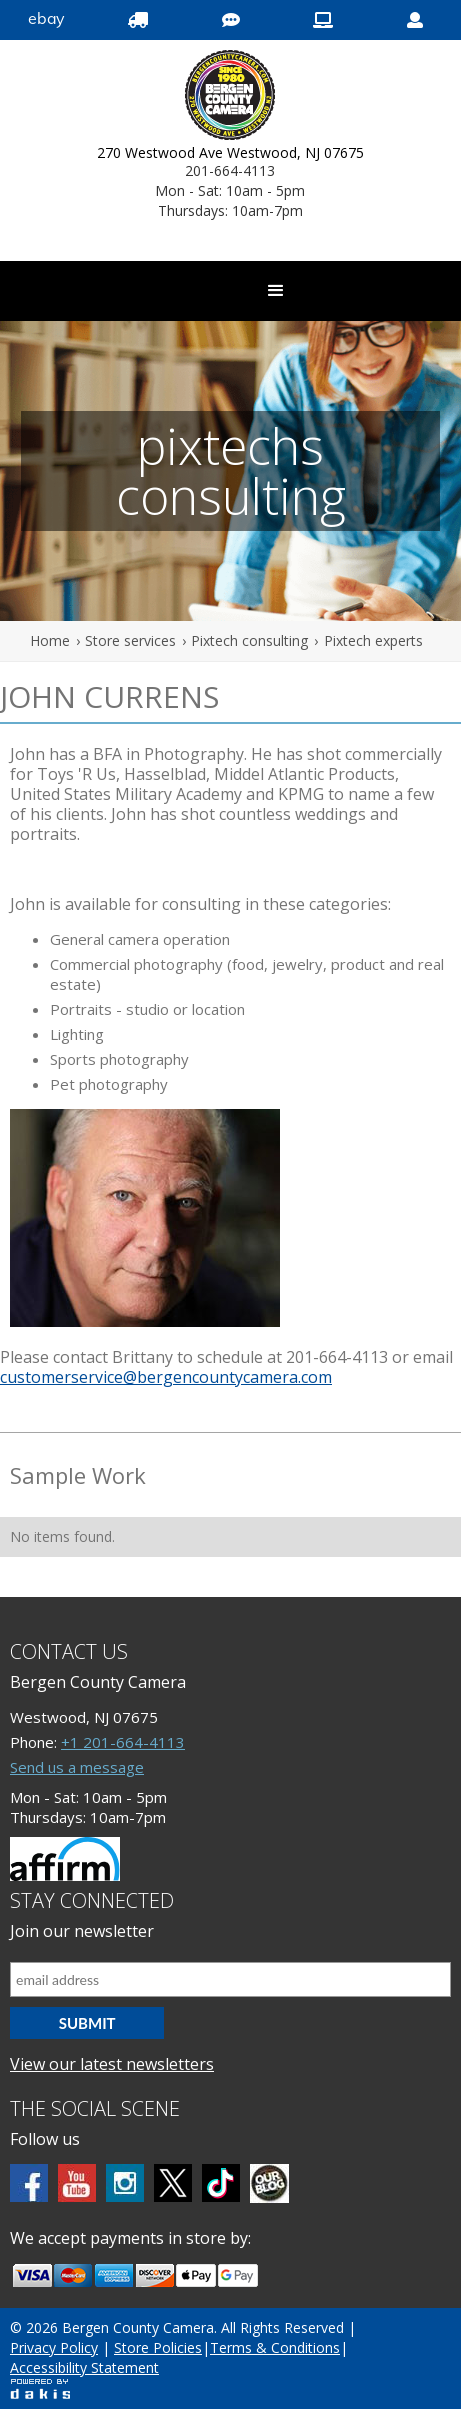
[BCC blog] (269, 2183)
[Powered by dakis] (40, 2388)
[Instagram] (125, 2183)
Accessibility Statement (84, 2367)
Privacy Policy (54, 2347)
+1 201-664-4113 (123, 1742)
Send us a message (77, 1767)
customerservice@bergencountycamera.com (166, 1377)
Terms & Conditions (275, 2347)
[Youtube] (77, 2183)
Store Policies (158, 2347)
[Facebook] (29, 2183)
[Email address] (230, 1979)
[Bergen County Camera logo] (230, 97)
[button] (276, 291)
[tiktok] (221, 2183)
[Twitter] (173, 2183)
